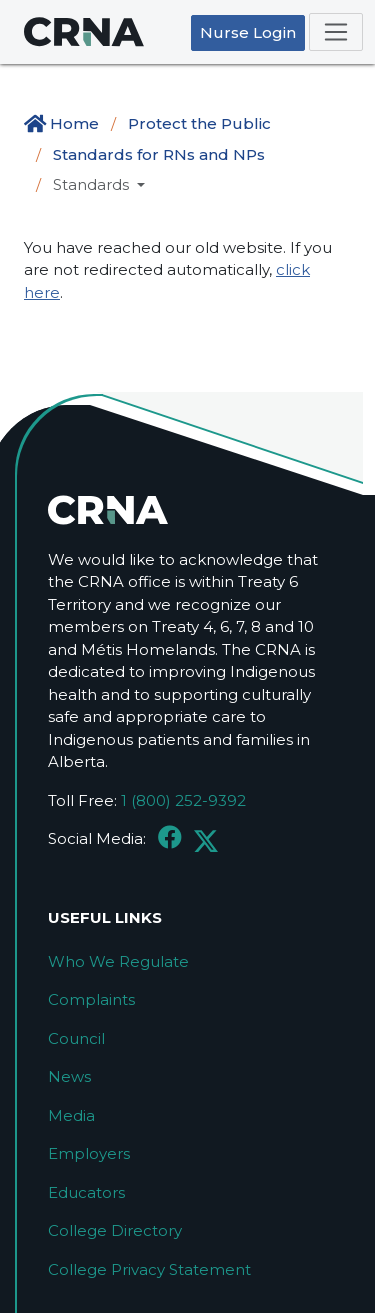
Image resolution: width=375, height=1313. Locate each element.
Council (76, 1038)
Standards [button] (93, 184)
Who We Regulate (118, 961)
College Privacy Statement (149, 1269)
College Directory (115, 1230)
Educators (86, 1192)
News (69, 1076)
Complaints (91, 999)
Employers (89, 1153)
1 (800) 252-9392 (183, 800)
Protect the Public (199, 123)
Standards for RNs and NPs (159, 154)
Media (71, 1115)
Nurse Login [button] (248, 32)
